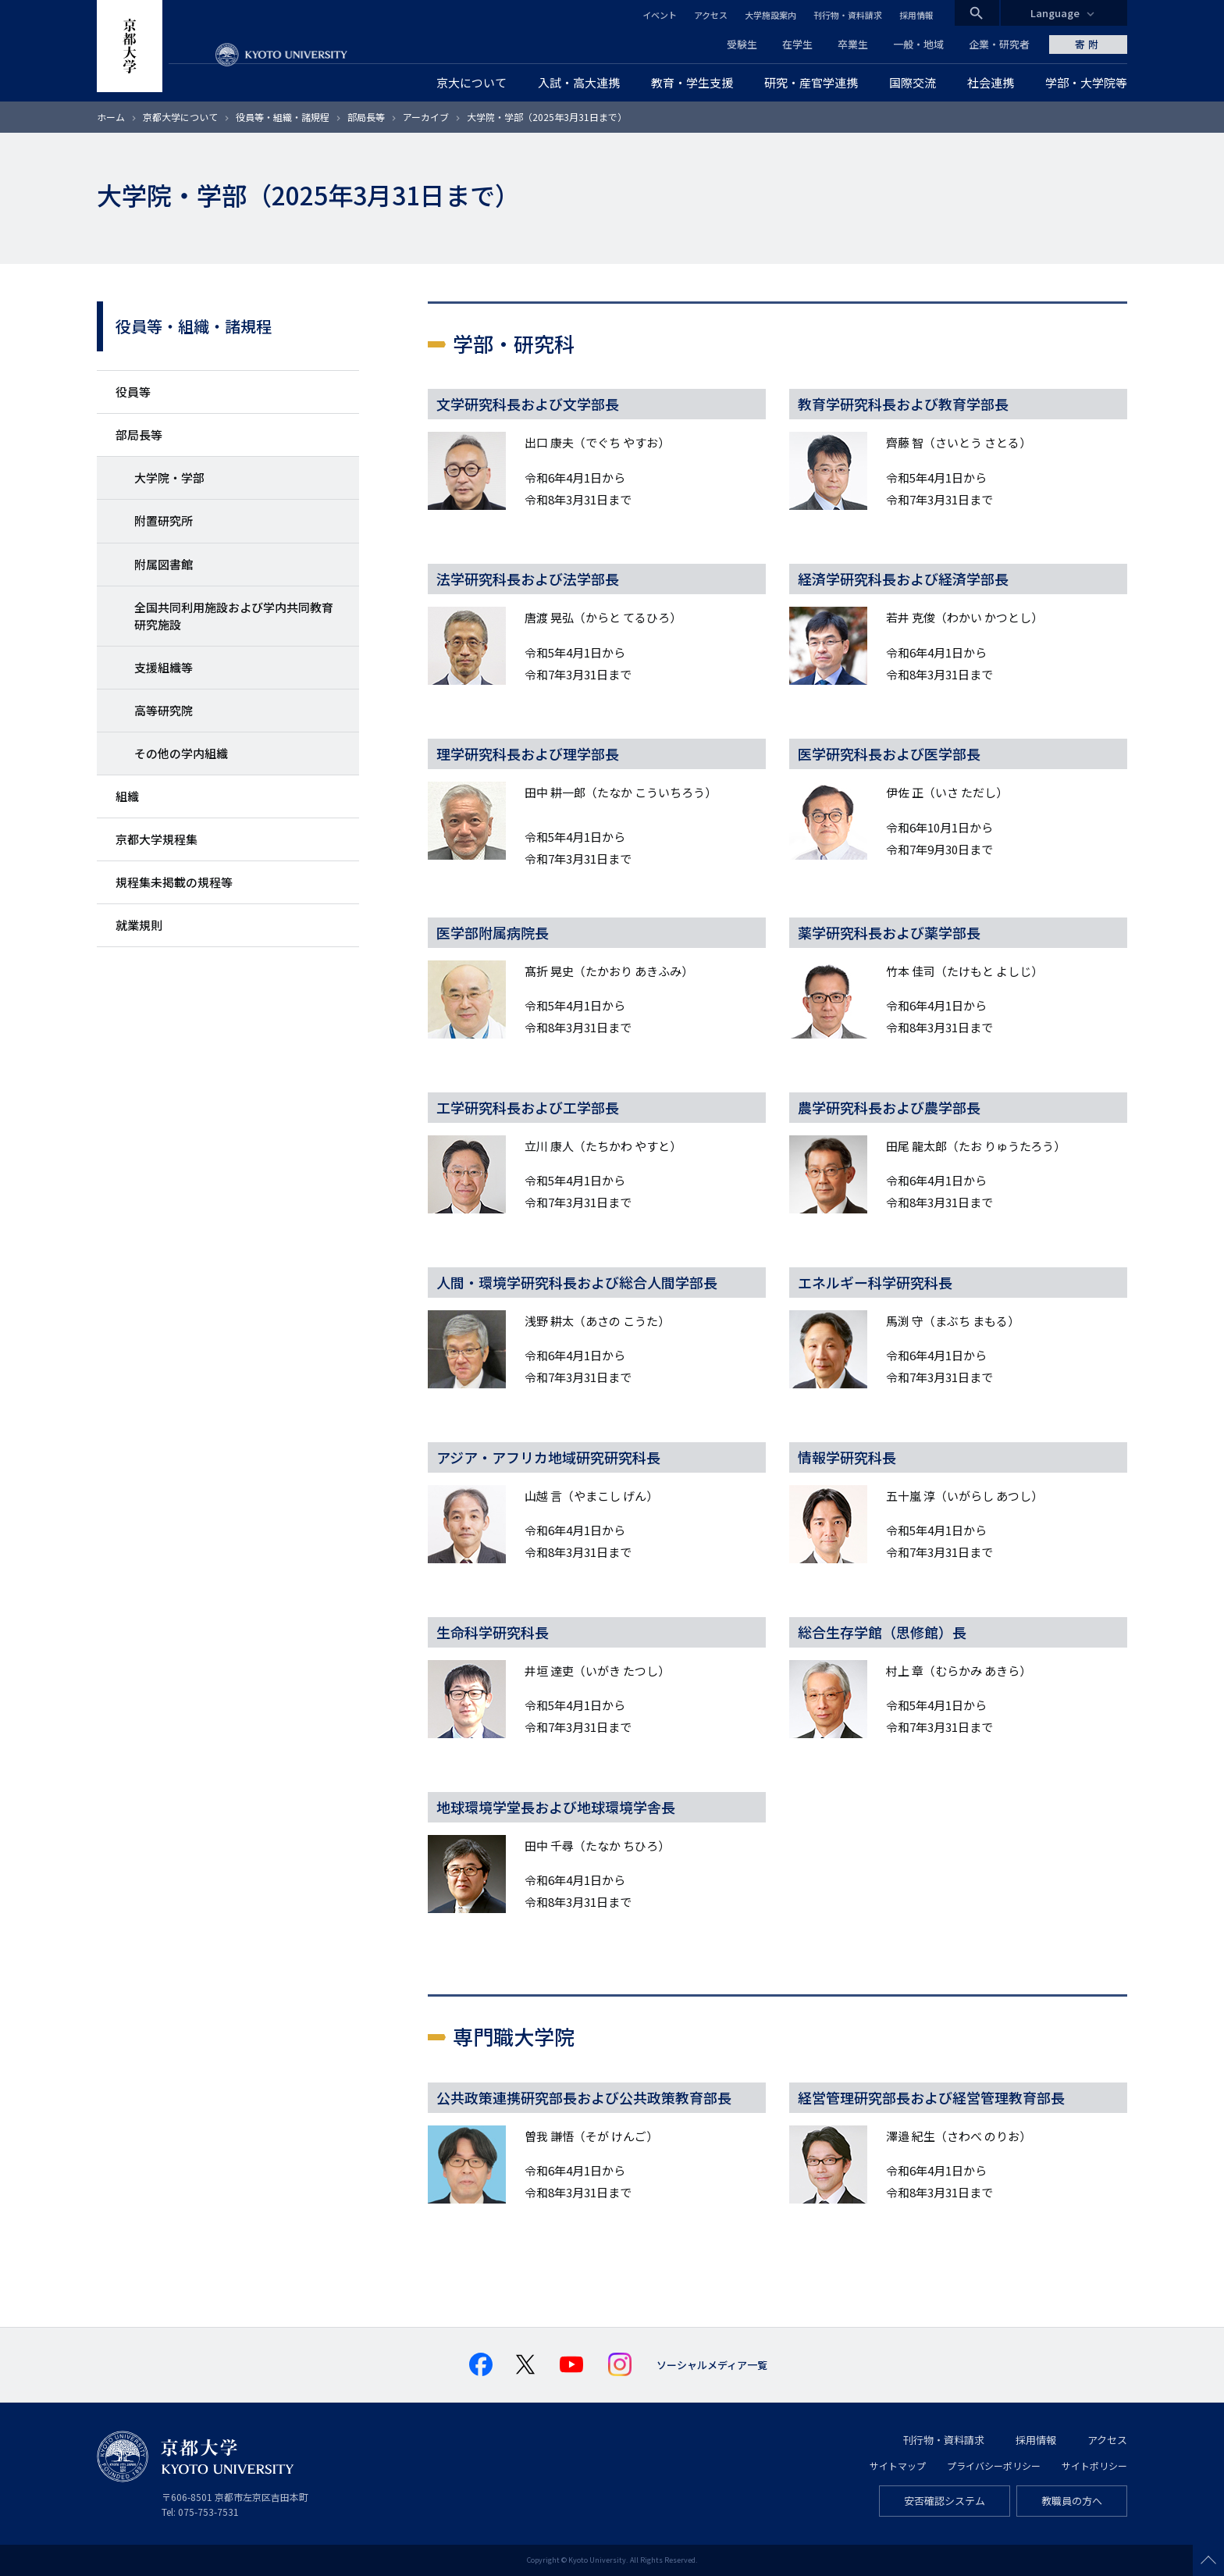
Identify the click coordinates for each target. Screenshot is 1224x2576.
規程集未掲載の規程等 (174, 882)
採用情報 (916, 15)
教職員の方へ (1071, 2500)
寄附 (1088, 44)
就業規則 (139, 925)
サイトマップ (898, 2465)
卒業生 (853, 44)
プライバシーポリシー (994, 2465)
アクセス (711, 15)
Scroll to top (1208, 2560)
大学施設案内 (770, 15)
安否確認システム (944, 2500)
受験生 (742, 44)
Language (1055, 12)
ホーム (111, 116)
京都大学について (180, 116)
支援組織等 (163, 667)
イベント (659, 15)
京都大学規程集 (156, 839)
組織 (127, 796)
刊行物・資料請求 (847, 15)
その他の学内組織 (181, 753)
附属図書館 (163, 564)
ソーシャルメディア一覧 (711, 2364)
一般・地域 (918, 44)
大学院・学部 (169, 477)
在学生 (797, 44)
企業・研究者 (999, 44)
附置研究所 (163, 520)
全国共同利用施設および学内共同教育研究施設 (233, 615)
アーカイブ (426, 116)
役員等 (133, 391)
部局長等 (366, 116)
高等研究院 (163, 710)
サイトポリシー (1094, 2465)
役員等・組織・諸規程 (282, 116)
